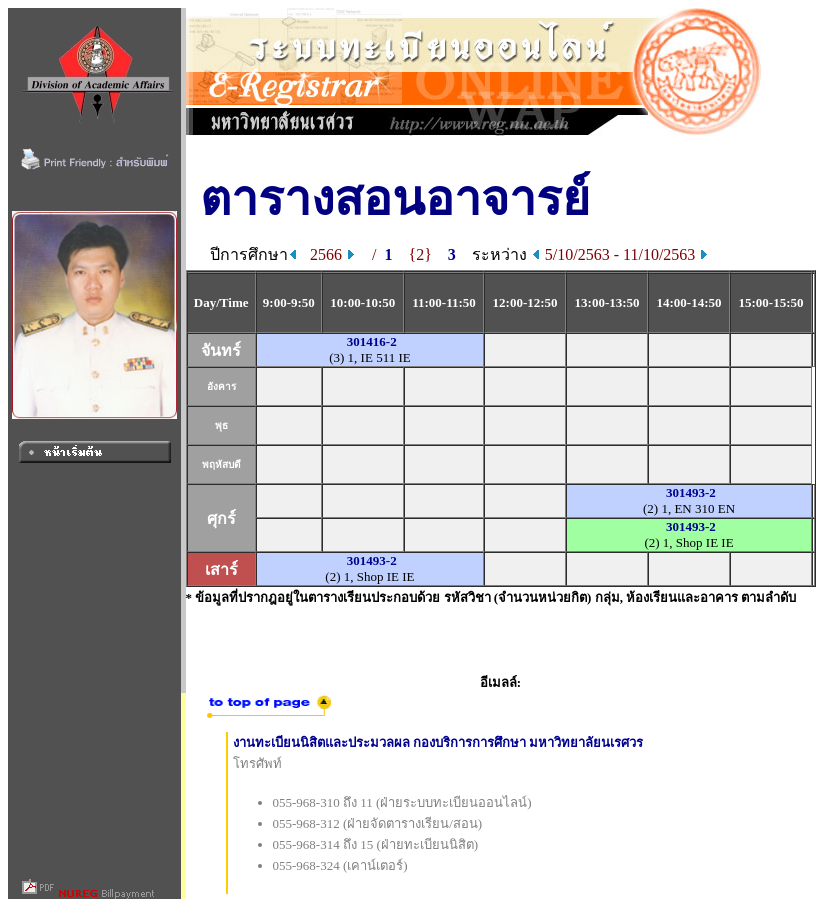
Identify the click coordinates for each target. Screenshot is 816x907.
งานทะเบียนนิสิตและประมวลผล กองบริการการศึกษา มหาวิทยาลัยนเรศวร (438, 742)
